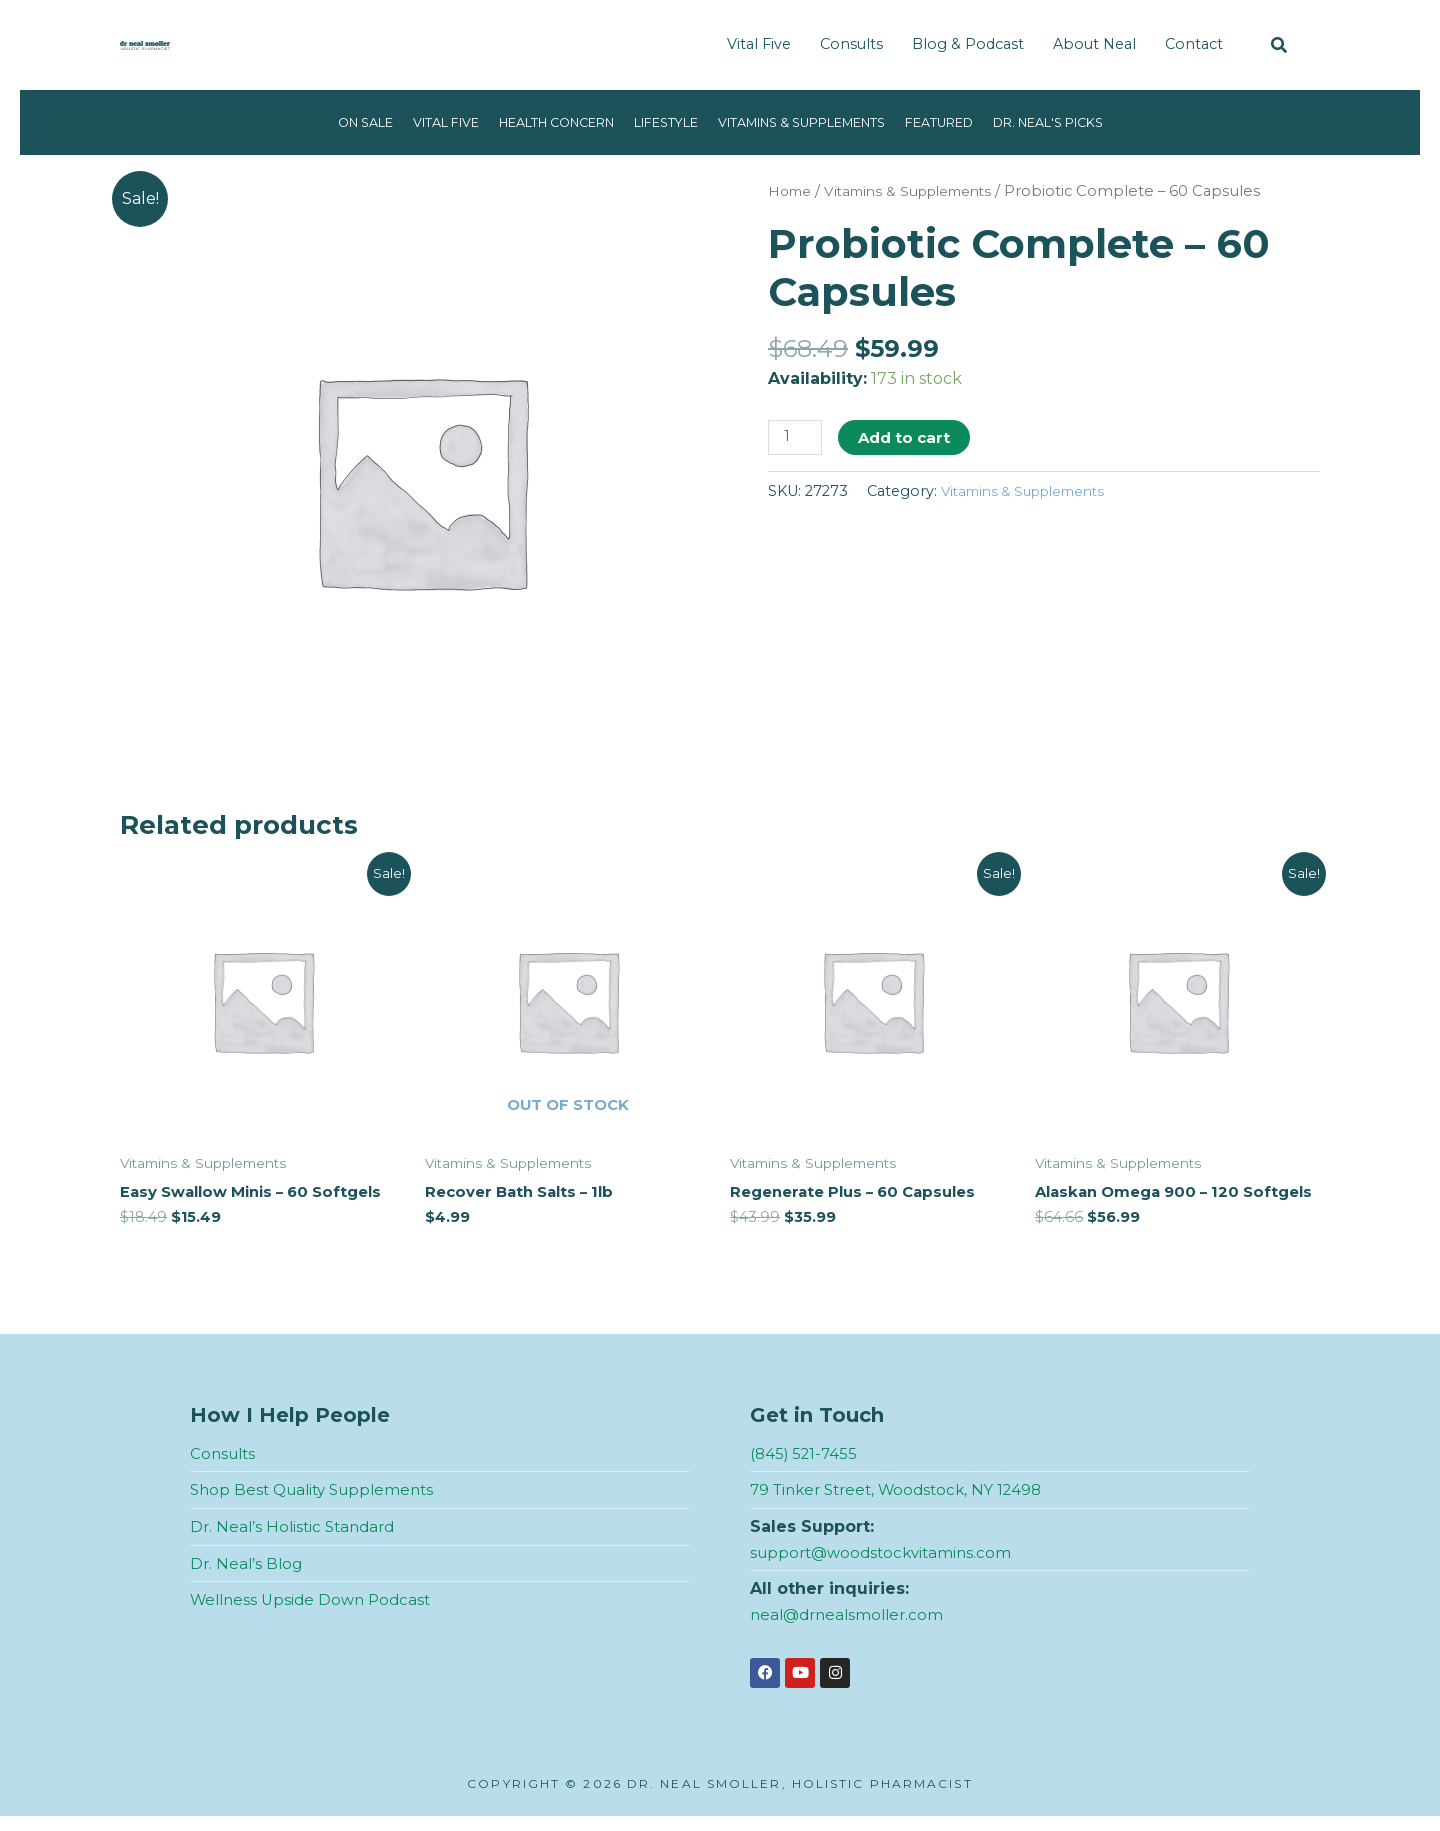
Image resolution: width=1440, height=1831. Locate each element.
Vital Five (759, 44)
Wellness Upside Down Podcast (316, 1614)
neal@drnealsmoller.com (851, 1629)
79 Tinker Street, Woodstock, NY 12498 (905, 1505)
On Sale (313, 122)
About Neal (1094, 44)
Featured (972, 122)
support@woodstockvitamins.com (886, 1567)
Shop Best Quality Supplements (319, 1505)
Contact (1194, 44)
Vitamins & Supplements (814, 122)
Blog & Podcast (968, 44)
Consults (851, 44)
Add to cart (908, 437)
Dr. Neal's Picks (1095, 122)
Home (792, 191)
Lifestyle (657, 122)
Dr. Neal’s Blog (248, 1578)
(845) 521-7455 (806, 1468)
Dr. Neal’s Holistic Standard (297, 1541)
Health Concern (531, 122)
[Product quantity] (797, 438)
